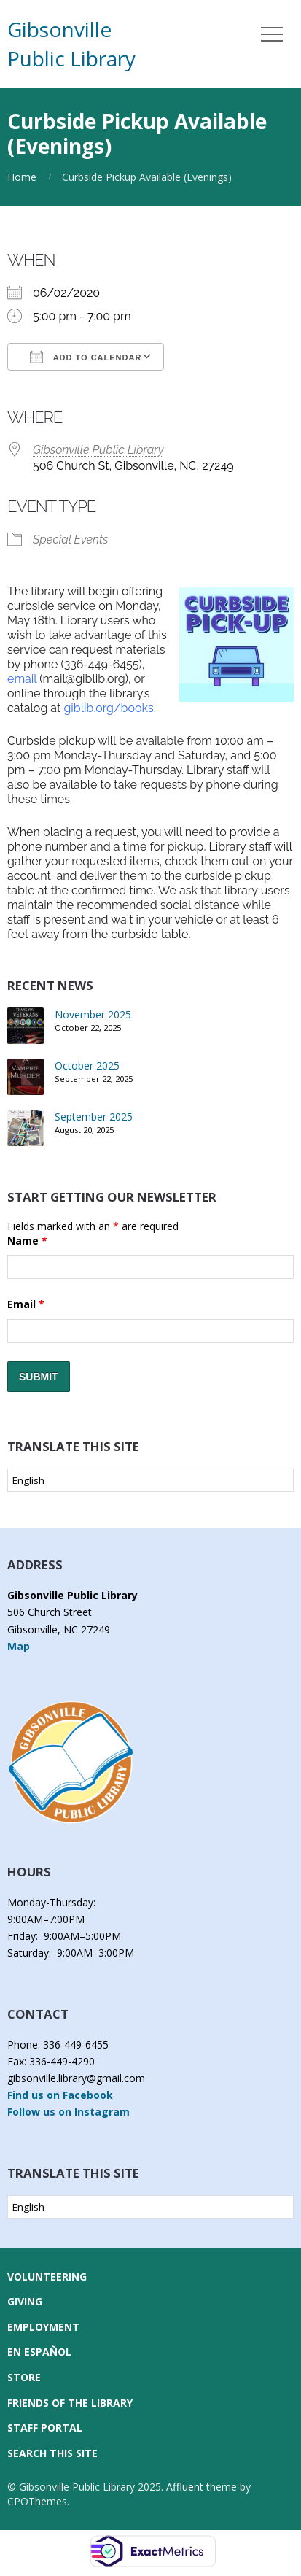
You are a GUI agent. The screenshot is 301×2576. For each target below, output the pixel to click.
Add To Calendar (85, 356)
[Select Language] (150, 1480)
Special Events (71, 539)
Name (27, 1241)
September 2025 (94, 1116)
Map (18, 1646)
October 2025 (87, 1065)
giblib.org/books (108, 708)
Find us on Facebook (60, 2095)
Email (25, 1304)
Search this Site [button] (52, 2453)
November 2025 (93, 1014)
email (21, 679)
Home (21, 177)
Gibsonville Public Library (98, 450)
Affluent (184, 2487)
